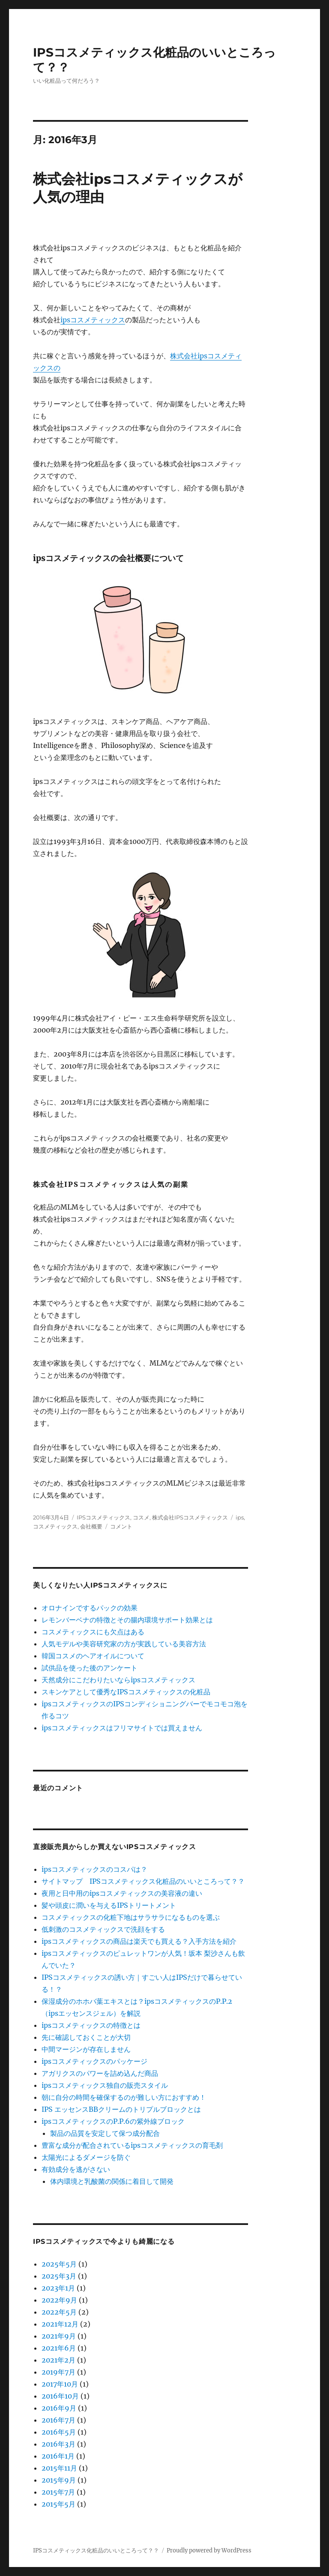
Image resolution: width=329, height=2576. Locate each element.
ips (240, 1517)
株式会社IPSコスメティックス (190, 1517)
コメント (121, 1526)
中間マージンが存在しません (86, 2049)
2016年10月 (60, 2396)
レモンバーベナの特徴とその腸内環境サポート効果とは (127, 1619)
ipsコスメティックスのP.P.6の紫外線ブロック (113, 2121)
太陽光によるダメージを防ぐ (86, 2157)
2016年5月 (59, 2432)
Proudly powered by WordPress (209, 2550)
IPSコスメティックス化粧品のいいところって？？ (96, 2550)
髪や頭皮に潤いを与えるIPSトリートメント (109, 1905)
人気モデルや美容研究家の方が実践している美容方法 (124, 1643)
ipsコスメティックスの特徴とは (91, 2025)
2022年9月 (59, 2300)
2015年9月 (59, 2480)
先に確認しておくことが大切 (86, 2037)
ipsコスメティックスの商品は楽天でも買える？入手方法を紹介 (139, 1941)
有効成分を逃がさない (76, 2169)
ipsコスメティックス (92, 319)
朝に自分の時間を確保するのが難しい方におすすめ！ (124, 2097)
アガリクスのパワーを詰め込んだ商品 (100, 2073)
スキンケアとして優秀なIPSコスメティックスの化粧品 (126, 1691)
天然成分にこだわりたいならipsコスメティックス (118, 1679)
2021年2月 (58, 2360)
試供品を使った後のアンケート (90, 1667)
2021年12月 (60, 2324)
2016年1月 (58, 2456)
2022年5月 (59, 2312)
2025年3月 (59, 2276)
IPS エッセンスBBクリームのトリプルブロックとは (121, 2109)
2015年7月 (58, 2492)
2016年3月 (58, 2444)
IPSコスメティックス (103, 1517)
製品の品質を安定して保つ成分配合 (105, 2133)
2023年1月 (58, 2288)
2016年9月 (59, 2408)
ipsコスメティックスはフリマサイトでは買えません (122, 1727)
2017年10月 (60, 2384)
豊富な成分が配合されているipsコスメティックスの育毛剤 (132, 2145)
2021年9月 (59, 2336)
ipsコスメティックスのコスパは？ (94, 1869)
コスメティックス (55, 1526)
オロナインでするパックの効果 (90, 1607)
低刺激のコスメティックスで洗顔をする (103, 1929)
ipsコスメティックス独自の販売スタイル (105, 2085)
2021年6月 (59, 2348)
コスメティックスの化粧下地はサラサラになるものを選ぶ (131, 1917)
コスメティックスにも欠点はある (93, 1631)
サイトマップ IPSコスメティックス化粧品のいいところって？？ (143, 1881)
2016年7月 (58, 2420)
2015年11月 (59, 2468)
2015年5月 (58, 2504)
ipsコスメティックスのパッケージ (94, 2061)
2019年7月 (58, 2372)
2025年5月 (59, 2264)
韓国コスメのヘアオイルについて (93, 1655)
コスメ (141, 1517)
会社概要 (91, 1526)
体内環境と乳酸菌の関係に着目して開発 (111, 2181)
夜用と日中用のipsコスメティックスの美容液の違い (122, 1893)
